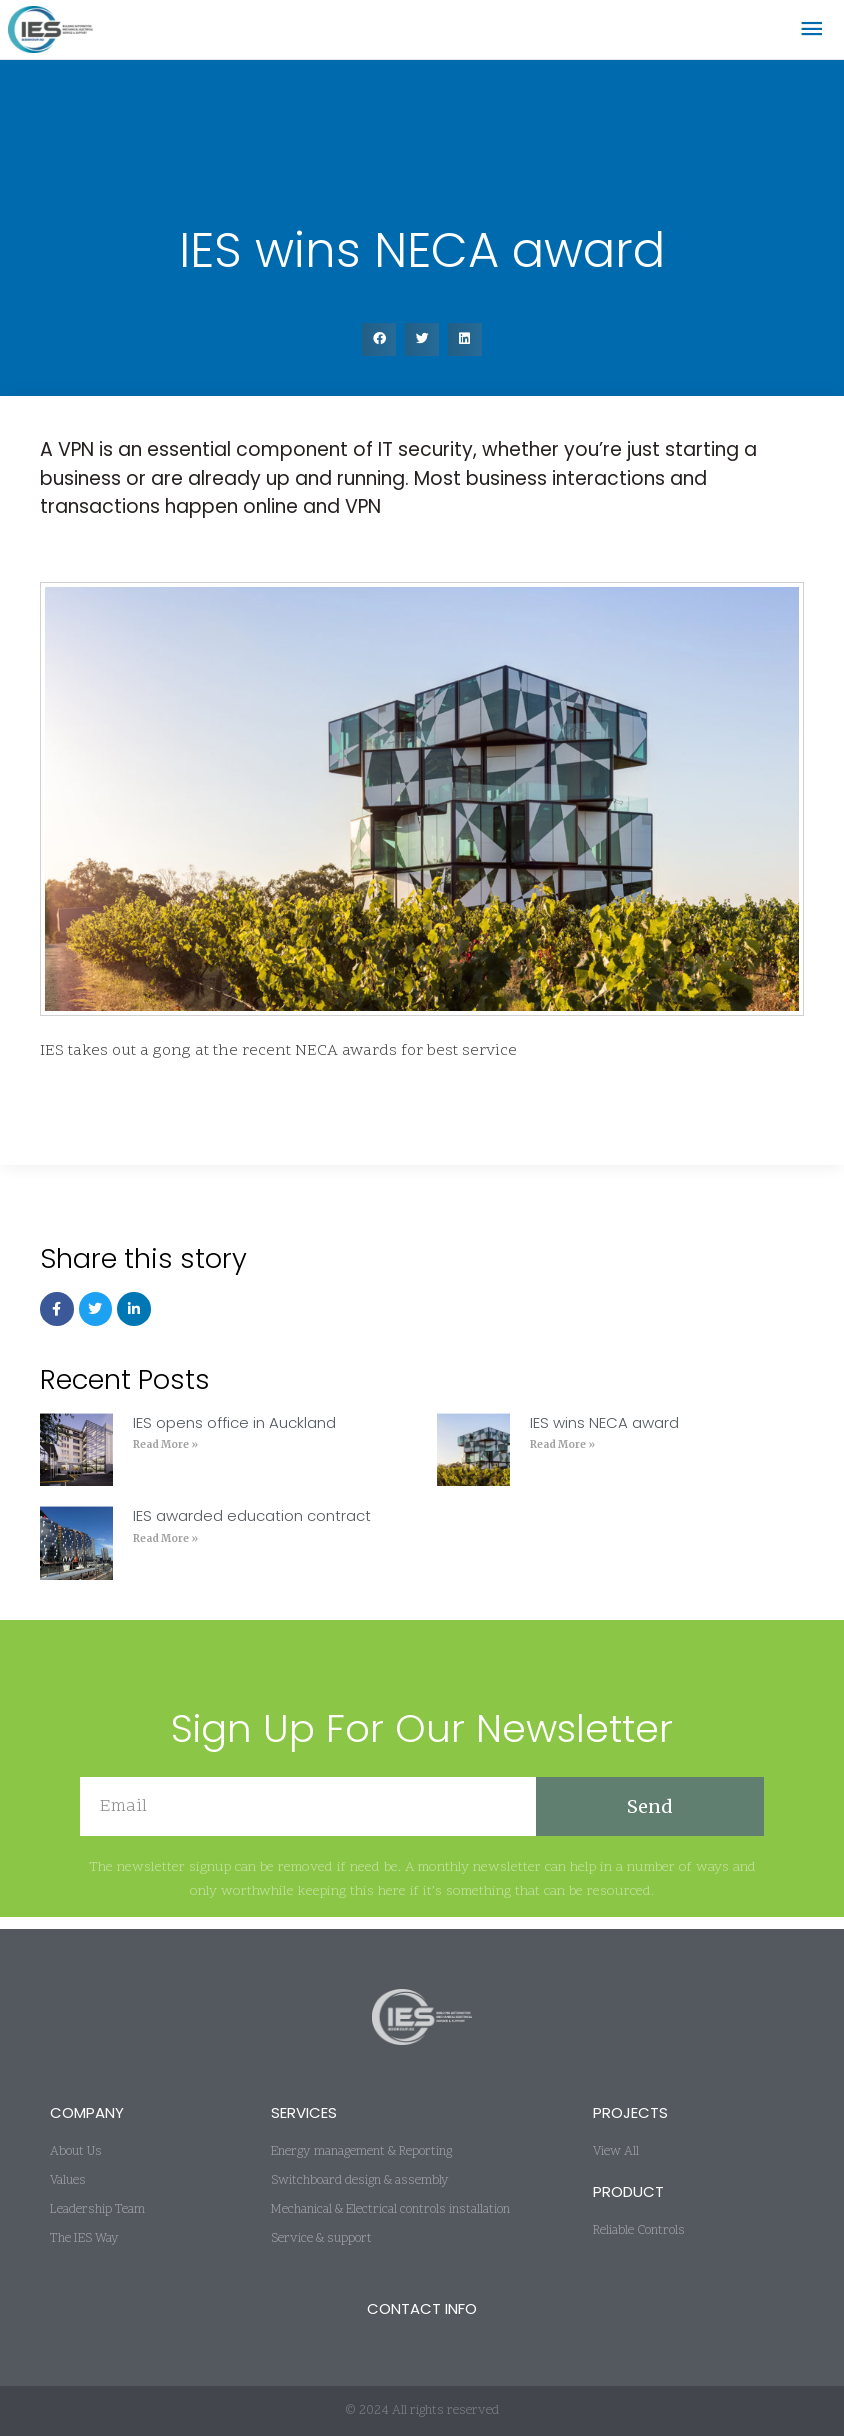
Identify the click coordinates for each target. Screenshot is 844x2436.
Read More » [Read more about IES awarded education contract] (165, 1549)
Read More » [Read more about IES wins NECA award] (562, 1456)
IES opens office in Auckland (234, 1434)
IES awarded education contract (252, 1527)
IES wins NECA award (604, 1434)
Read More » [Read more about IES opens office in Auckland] (165, 1456)
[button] (379, 351)
